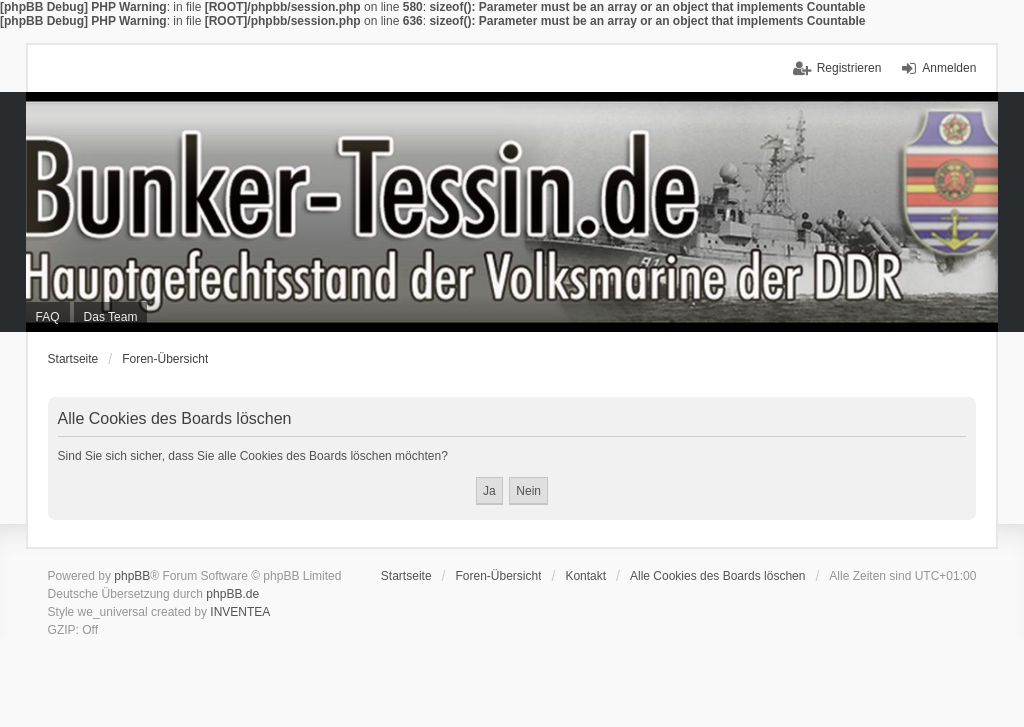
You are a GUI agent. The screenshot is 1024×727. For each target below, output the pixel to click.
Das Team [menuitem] (111, 317)
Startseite (73, 359)
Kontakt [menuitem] (585, 576)
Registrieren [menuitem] (849, 68)
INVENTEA (240, 612)
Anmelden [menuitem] (949, 68)
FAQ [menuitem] (48, 317)
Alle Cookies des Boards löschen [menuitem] (717, 576)
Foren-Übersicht (165, 359)
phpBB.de (232, 594)
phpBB (132, 576)
